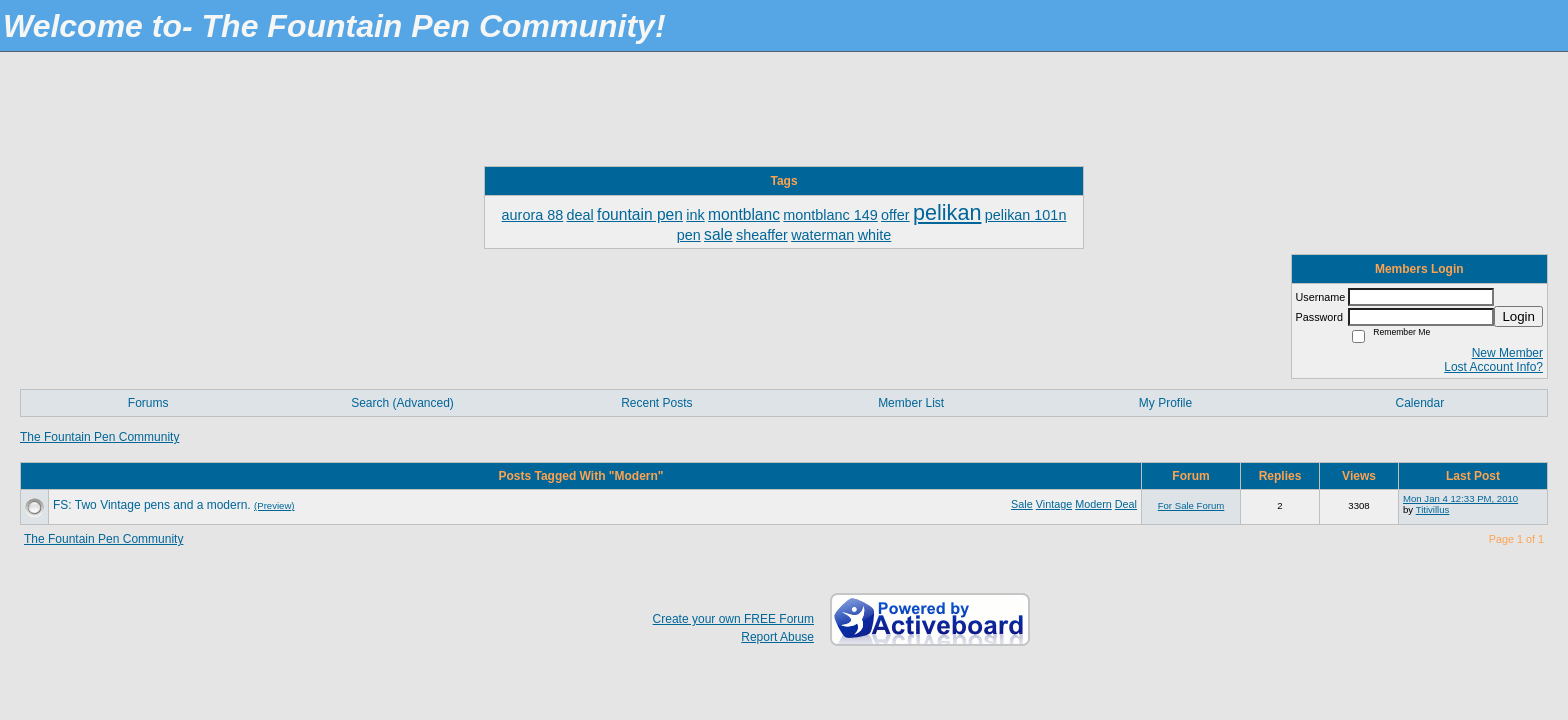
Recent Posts (656, 403)
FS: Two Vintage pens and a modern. (152, 505)
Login (1518, 316)
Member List (911, 403)
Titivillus (1433, 509)
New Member (1507, 353)
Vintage (1054, 504)
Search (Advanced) (402, 403)
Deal (1126, 504)
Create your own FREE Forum (733, 619)
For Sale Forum (1191, 505)
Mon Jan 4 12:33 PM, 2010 (1460, 498)
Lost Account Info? (1493, 367)
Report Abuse (777, 637)
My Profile (1165, 403)
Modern (1093, 504)
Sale (1022, 504)
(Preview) (274, 505)
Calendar (1419, 403)
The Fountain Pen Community (99, 437)
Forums (148, 403)
